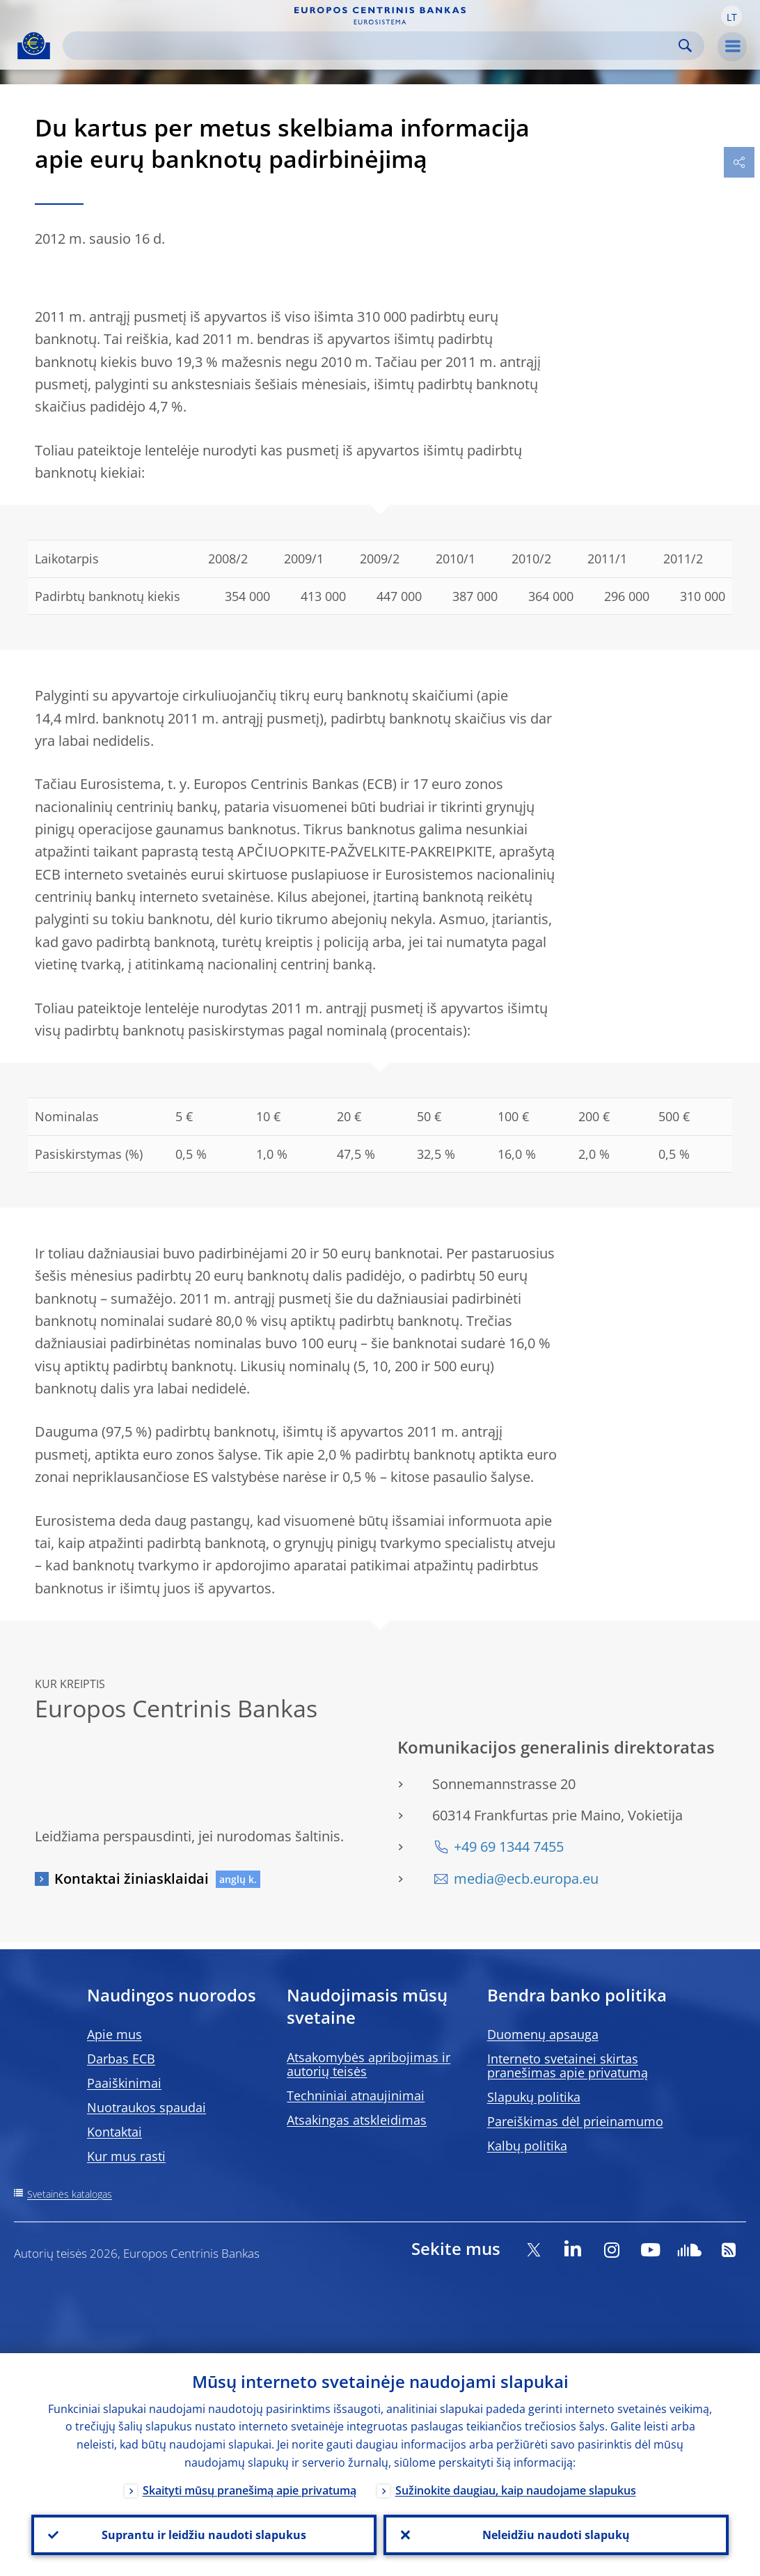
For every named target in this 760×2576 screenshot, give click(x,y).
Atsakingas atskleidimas (357, 2119)
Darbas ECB (121, 2058)
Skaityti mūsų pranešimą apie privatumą (249, 2490)
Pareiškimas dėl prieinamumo (575, 2121)
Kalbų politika (527, 2145)
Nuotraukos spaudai (146, 2107)
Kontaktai (114, 2131)
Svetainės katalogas (69, 2194)
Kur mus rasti (126, 2156)
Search (685, 45)
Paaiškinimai (124, 2083)
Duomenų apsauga (543, 2034)
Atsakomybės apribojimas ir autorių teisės (368, 2064)
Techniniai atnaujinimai (356, 2095)
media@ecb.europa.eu (526, 1878)
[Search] (372, 45)
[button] (731, 16)
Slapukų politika (533, 2097)
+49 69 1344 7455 (509, 1846)
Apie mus (114, 2034)
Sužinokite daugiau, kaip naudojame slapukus (515, 2490)
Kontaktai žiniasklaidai (131, 1878)
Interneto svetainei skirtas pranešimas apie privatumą (567, 2065)
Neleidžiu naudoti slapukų (556, 2535)
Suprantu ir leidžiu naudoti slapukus (204, 2535)
